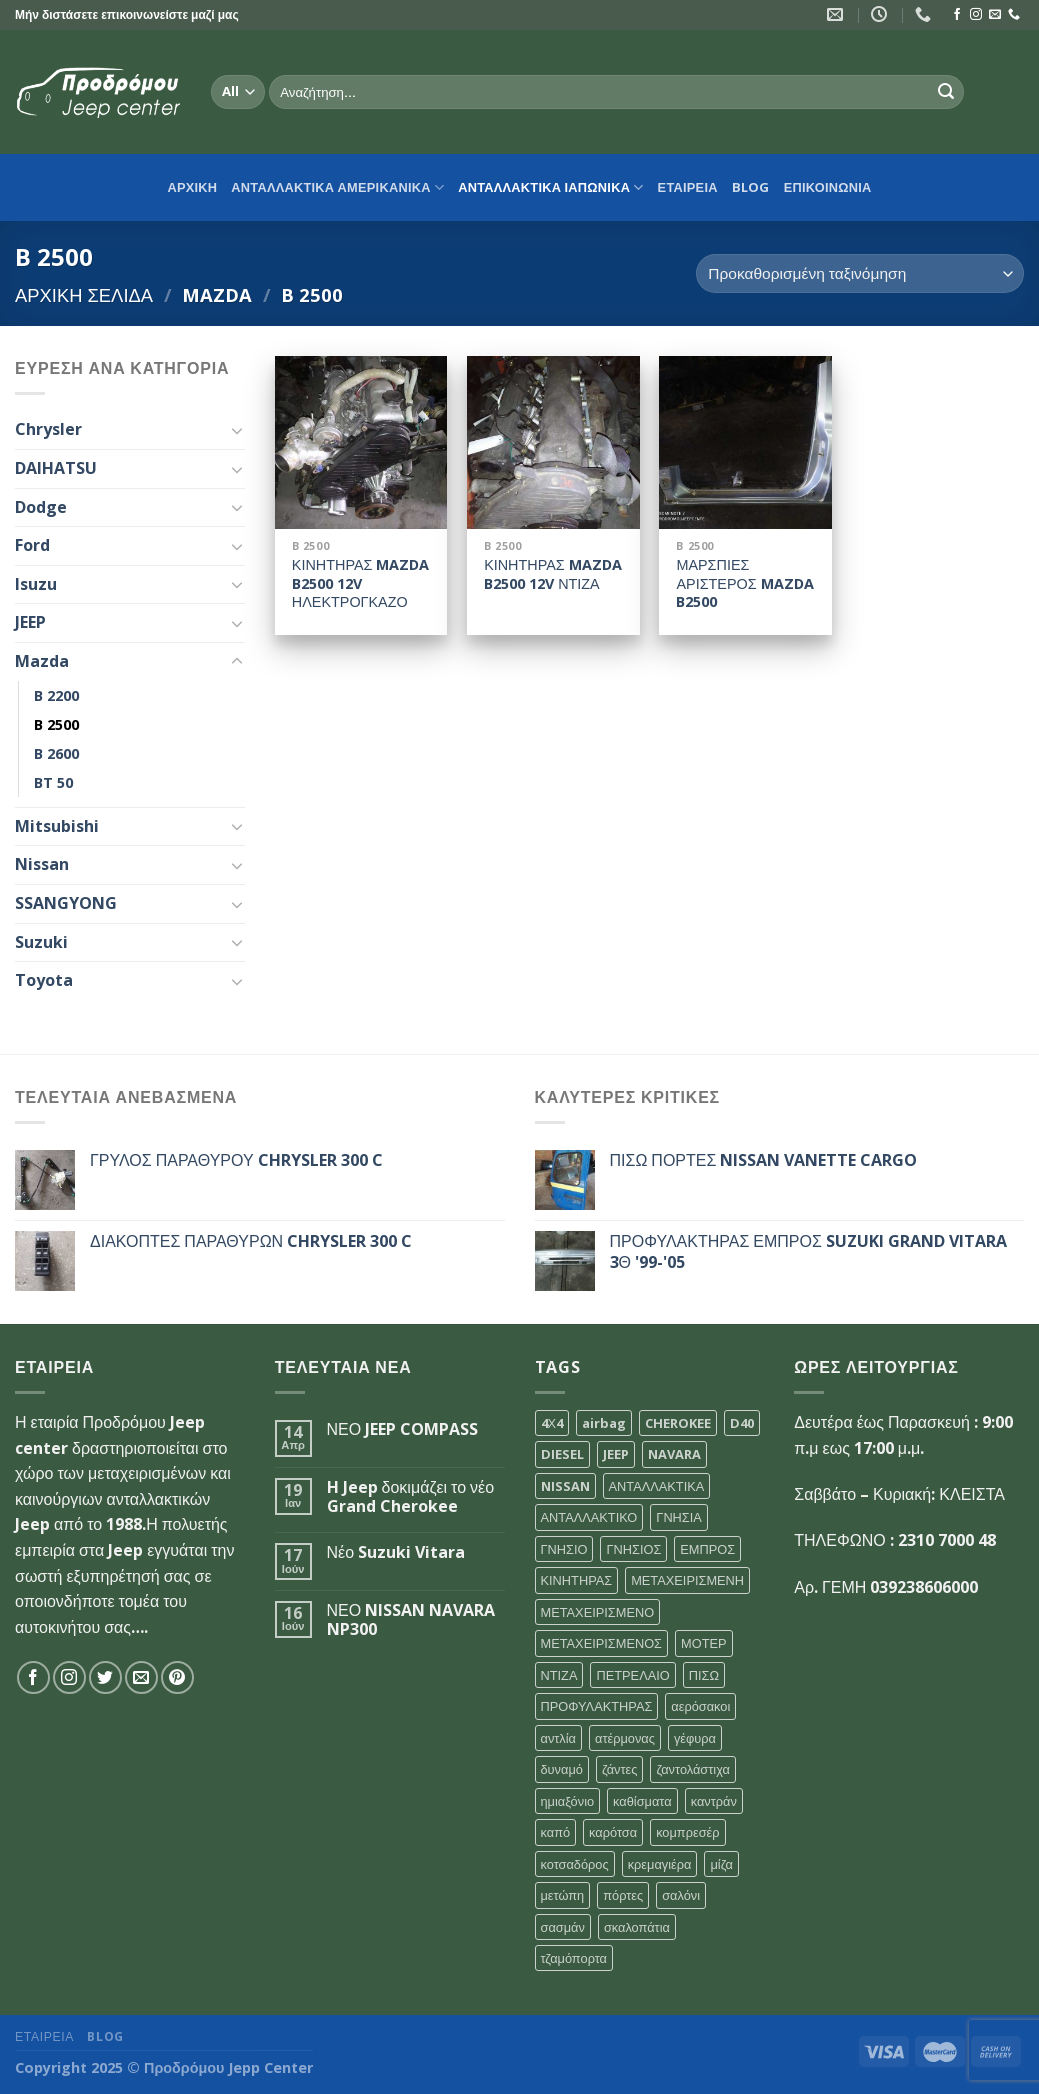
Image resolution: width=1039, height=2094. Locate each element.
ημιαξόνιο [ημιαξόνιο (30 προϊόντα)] (568, 1801)
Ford (32, 545)
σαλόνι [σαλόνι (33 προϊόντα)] (681, 1895)
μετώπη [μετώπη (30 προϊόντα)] (563, 1895)
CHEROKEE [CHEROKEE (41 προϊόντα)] (678, 1423)
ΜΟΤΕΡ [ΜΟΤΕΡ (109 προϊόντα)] (704, 1643)
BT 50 (53, 782)
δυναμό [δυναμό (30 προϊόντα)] (562, 1769)
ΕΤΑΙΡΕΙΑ (688, 187)
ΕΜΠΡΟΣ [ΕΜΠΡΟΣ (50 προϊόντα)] (707, 1549)
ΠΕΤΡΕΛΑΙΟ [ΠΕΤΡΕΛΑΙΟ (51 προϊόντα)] (632, 1675)
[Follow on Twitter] (105, 1677)
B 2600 (56, 753)
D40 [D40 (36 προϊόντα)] (742, 1423)
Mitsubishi (57, 826)
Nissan (42, 864)
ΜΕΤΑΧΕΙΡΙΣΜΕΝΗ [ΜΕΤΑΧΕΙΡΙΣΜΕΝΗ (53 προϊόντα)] (687, 1580)
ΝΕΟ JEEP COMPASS (403, 1429)
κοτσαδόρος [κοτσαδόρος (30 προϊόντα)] (575, 1864)
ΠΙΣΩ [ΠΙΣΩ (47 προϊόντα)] (704, 1675)
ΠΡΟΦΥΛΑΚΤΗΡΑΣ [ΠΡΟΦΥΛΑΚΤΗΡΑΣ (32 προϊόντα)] (597, 1706)
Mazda (217, 294)
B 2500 (56, 724)
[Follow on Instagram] (976, 15)
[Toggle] (237, 430)
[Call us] (1014, 15)
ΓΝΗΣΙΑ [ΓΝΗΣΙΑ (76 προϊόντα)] (679, 1517)
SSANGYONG (66, 903)
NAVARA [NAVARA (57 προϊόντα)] (674, 1454)
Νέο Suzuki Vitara (396, 1552)
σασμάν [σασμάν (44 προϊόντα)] (563, 1927)
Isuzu (36, 584)
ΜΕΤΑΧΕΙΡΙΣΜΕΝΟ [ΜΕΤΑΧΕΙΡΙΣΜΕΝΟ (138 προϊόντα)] (598, 1612)
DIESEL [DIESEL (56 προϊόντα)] (562, 1454)
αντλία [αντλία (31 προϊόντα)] (559, 1738)
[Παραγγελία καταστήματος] (860, 273)
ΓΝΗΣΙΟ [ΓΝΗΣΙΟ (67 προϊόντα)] (564, 1549)
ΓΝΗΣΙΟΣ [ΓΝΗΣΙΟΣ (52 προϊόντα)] (633, 1549)
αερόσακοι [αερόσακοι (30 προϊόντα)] (700, 1706)
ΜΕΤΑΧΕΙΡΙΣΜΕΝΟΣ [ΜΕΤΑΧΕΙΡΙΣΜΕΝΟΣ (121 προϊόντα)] (602, 1643)
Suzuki (41, 942)
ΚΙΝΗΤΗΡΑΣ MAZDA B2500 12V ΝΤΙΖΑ (553, 574)
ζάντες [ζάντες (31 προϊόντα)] (620, 1769)
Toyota (44, 980)
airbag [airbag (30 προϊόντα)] (604, 1423)
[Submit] (946, 92)
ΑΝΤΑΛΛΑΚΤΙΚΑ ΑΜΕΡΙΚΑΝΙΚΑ (337, 187)
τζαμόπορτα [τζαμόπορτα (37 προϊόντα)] (574, 1958)
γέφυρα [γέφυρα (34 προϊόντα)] (695, 1738)
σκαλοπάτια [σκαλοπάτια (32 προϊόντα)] (637, 1927)
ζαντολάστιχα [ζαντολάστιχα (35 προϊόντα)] (693, 1769)
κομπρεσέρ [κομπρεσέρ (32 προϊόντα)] (687, 1832)
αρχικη (192, 187)
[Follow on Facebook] (957, 15)
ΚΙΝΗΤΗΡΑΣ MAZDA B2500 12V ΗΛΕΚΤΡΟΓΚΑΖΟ (361, 583)
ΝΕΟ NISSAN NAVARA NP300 (411, 1620)
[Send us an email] (995, 15)
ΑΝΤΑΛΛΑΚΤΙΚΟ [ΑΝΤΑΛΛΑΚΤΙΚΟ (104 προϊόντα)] (589, 1517)
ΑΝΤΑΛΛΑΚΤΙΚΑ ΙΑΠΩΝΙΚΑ (550, 187)
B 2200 (56, 695)
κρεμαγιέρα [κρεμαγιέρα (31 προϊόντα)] (660, 1864)
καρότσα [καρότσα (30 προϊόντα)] (613, 1832)
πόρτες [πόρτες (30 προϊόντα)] (623, 1895)
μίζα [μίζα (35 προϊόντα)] (721, 1864)
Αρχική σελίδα (84, 294)
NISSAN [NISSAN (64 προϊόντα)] (565, 1486)
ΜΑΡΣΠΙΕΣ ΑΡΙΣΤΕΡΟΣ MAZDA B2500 (744, 583)
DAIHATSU (56, 468)
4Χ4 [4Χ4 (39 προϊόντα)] (552, 1423)
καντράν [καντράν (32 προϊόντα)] (714, 1801)
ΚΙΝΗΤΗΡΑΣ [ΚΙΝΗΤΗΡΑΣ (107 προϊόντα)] (577, 1580)
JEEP (30, 622)
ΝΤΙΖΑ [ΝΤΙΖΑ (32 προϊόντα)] (559, 1675)
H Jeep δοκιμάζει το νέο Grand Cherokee (411, 1497)
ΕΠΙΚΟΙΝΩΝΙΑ (828, 187)
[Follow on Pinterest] (177, 1677)
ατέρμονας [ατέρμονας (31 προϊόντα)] (625, 1738)
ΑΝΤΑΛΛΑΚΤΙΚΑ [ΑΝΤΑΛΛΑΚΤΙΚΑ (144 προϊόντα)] (657, 1486)
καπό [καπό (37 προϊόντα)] (556, 1832)
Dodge (41, 507)
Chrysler (48, 429)
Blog (751, 187)
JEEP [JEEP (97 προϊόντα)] (616, 1454)
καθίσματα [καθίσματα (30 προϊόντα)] (642, 1801)
